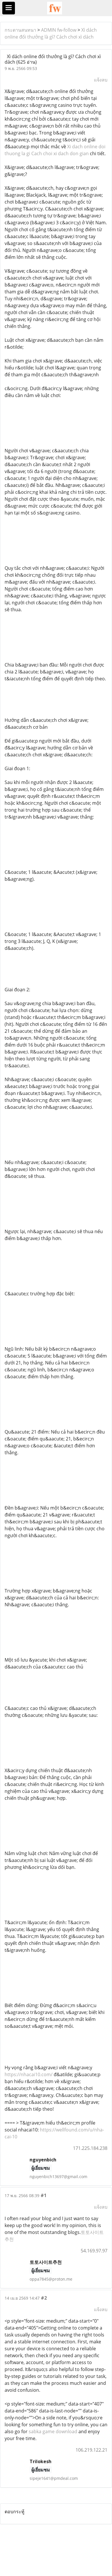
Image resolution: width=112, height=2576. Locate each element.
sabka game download (53, 2431)
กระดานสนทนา (20, 30)
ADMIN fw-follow (58, 30)
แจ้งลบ (100, 80)
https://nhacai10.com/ (29, 2074)
